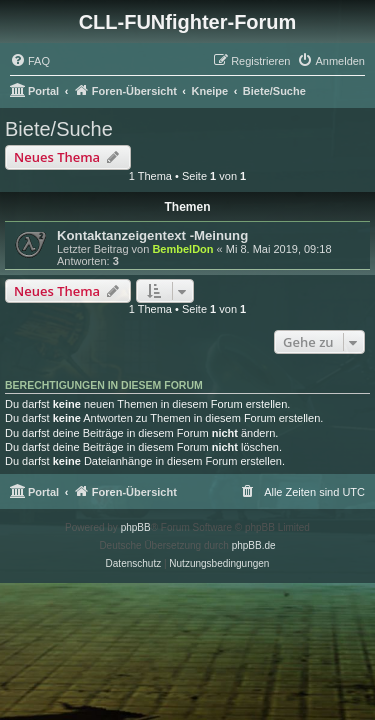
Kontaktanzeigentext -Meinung (152, 235)
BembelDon (182, 249)
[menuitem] (30, 61)
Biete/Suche (59, 129)
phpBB (136, 527)
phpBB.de (254, 545)
